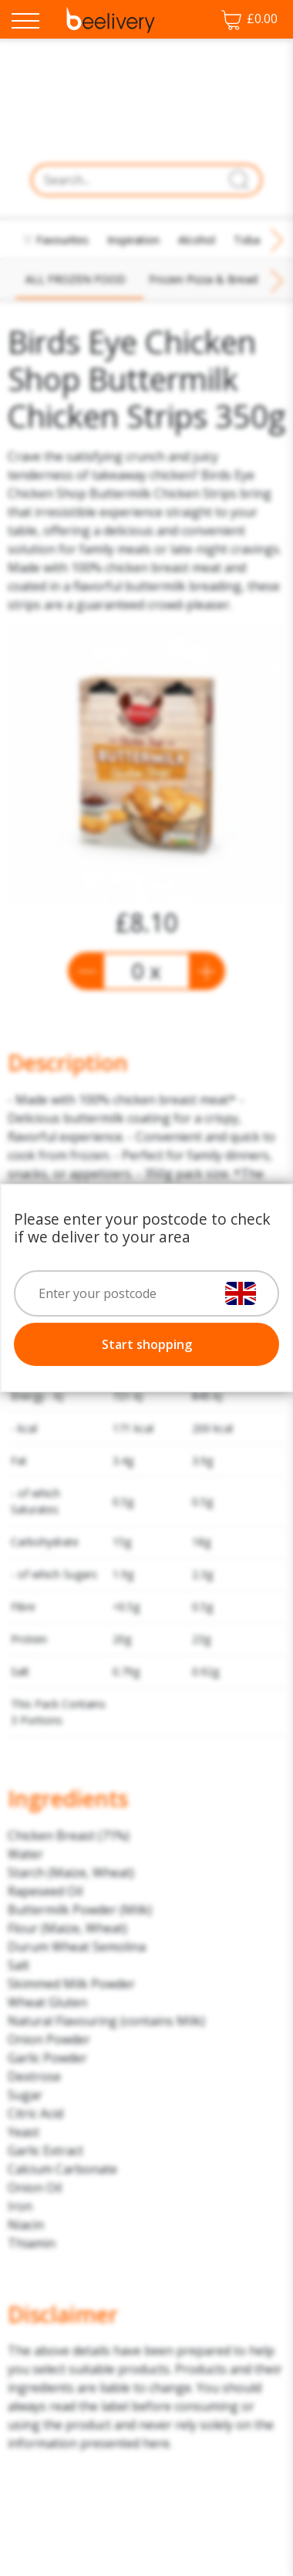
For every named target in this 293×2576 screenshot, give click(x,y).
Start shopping (147, 1344)
